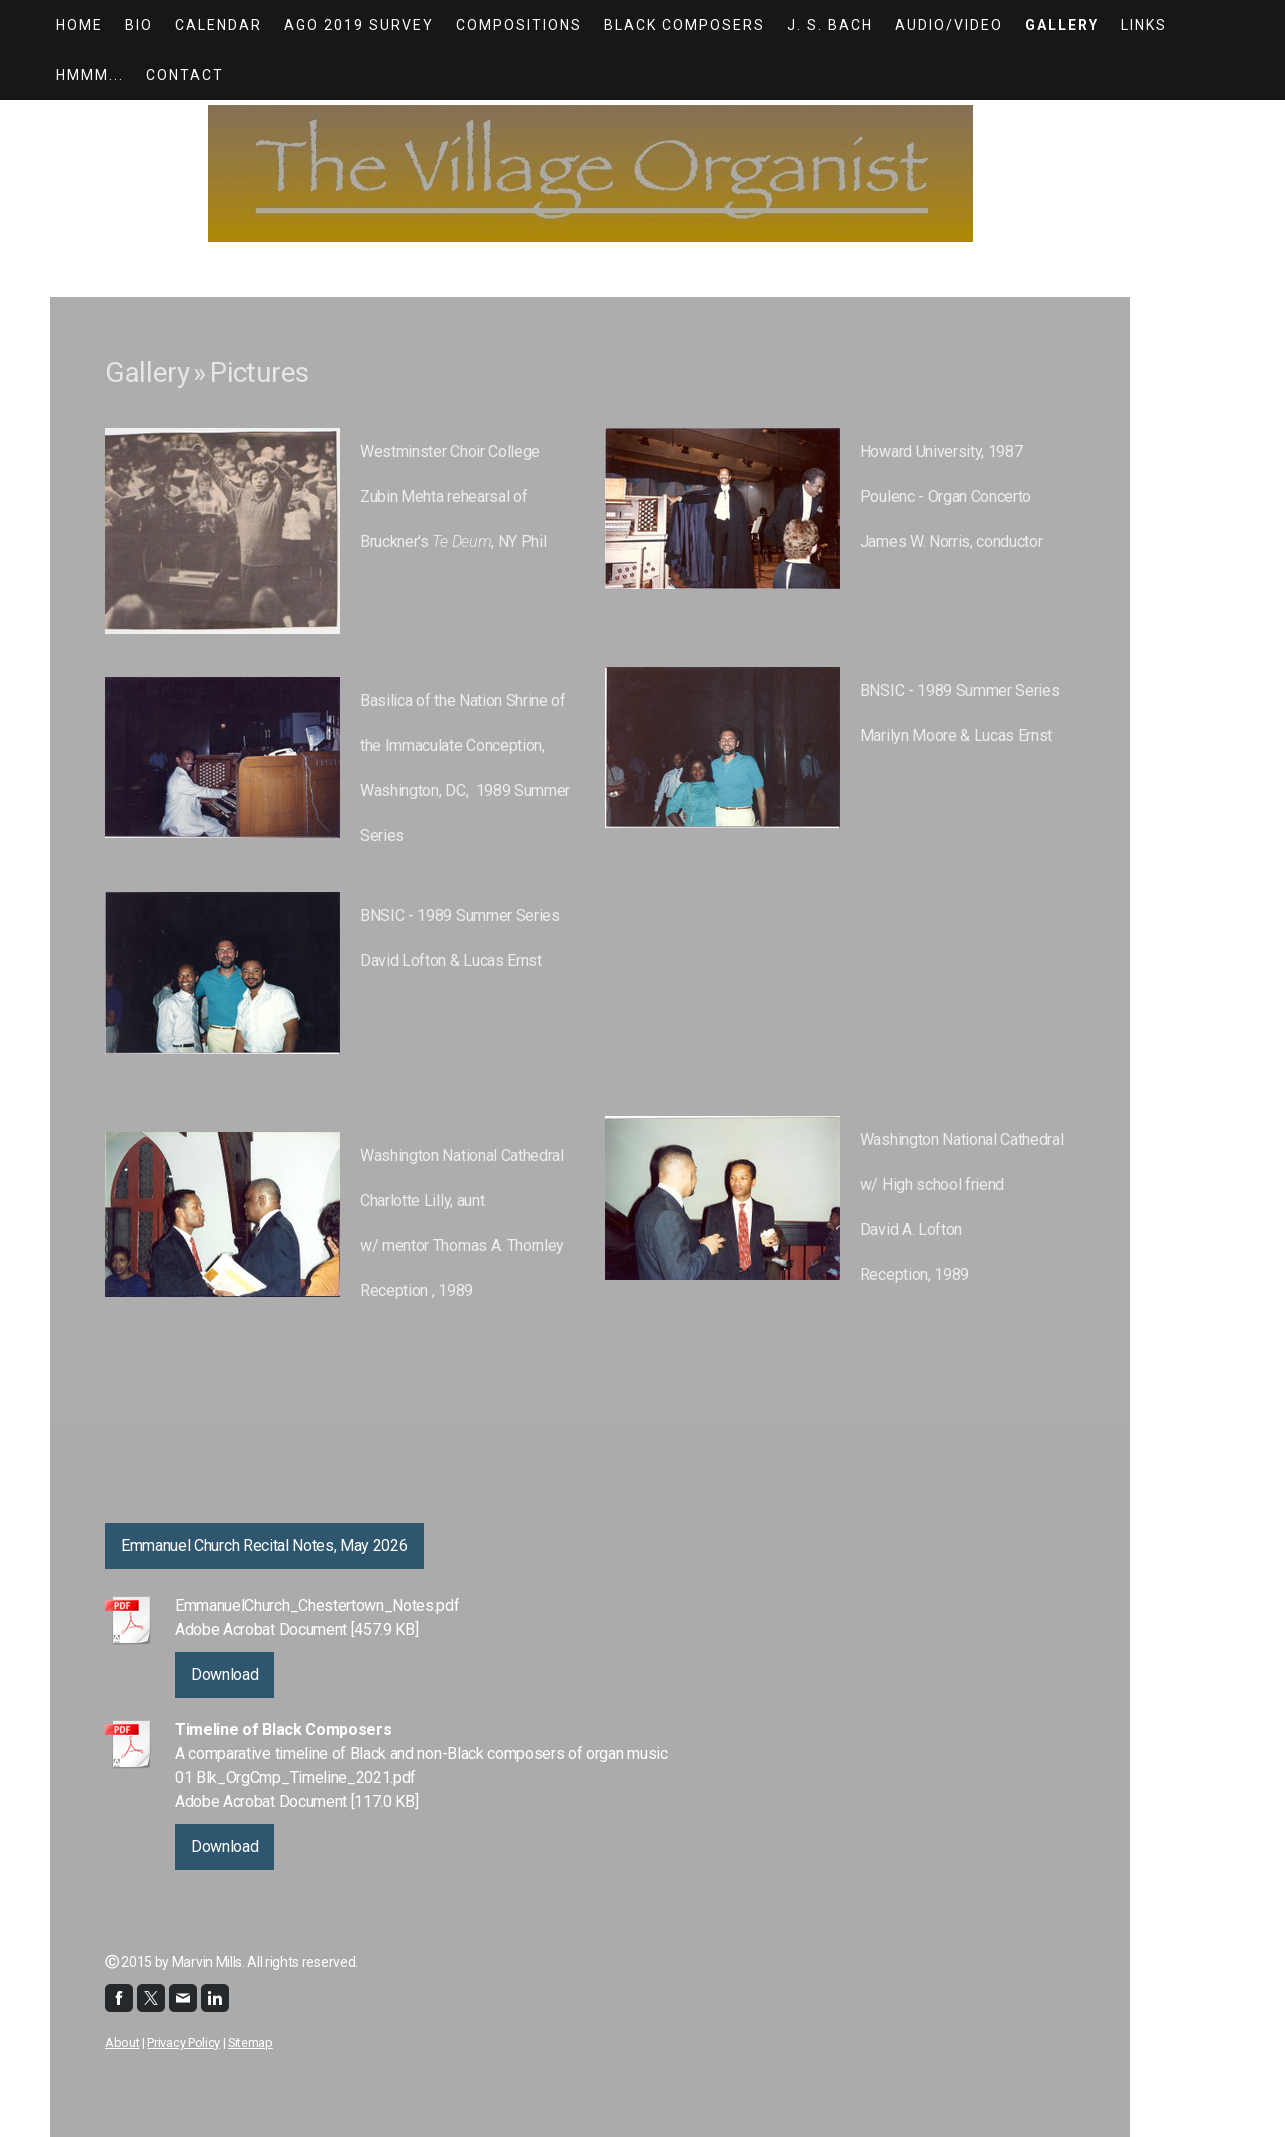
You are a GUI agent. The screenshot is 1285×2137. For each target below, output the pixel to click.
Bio (139, 25)
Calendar (218, 25)
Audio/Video (949, 25)
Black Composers (684, 25)
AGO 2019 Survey (359, 25)
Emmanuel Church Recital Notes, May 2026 (264, 1545)
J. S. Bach (830, 25)
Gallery (1062, 25)
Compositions (519, 25)
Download (224, 1674)
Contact (185, 75)
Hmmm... (90, 75)
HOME (79, 25)
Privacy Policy (183, 2042)
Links (1144, 25)
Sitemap (250, 2042)
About (122, 2042)
